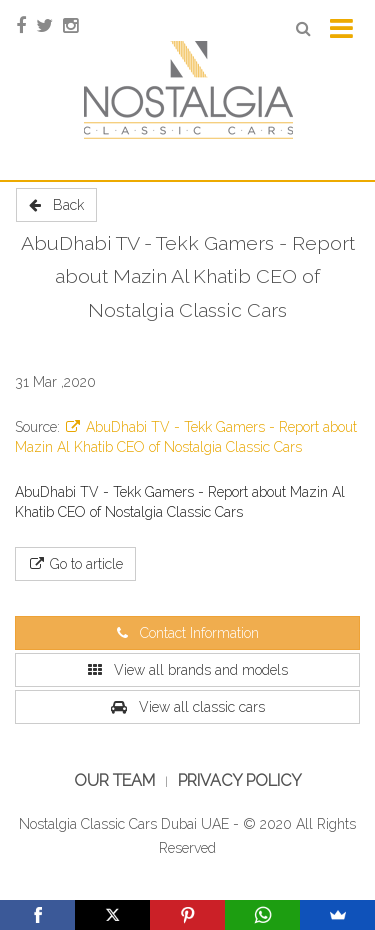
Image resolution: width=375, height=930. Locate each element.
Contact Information (188, 633)
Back (56, 205)
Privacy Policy (240, 780)
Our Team (114, 780)
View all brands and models (188, 670)
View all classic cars (188, 707)
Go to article (75, 564)
